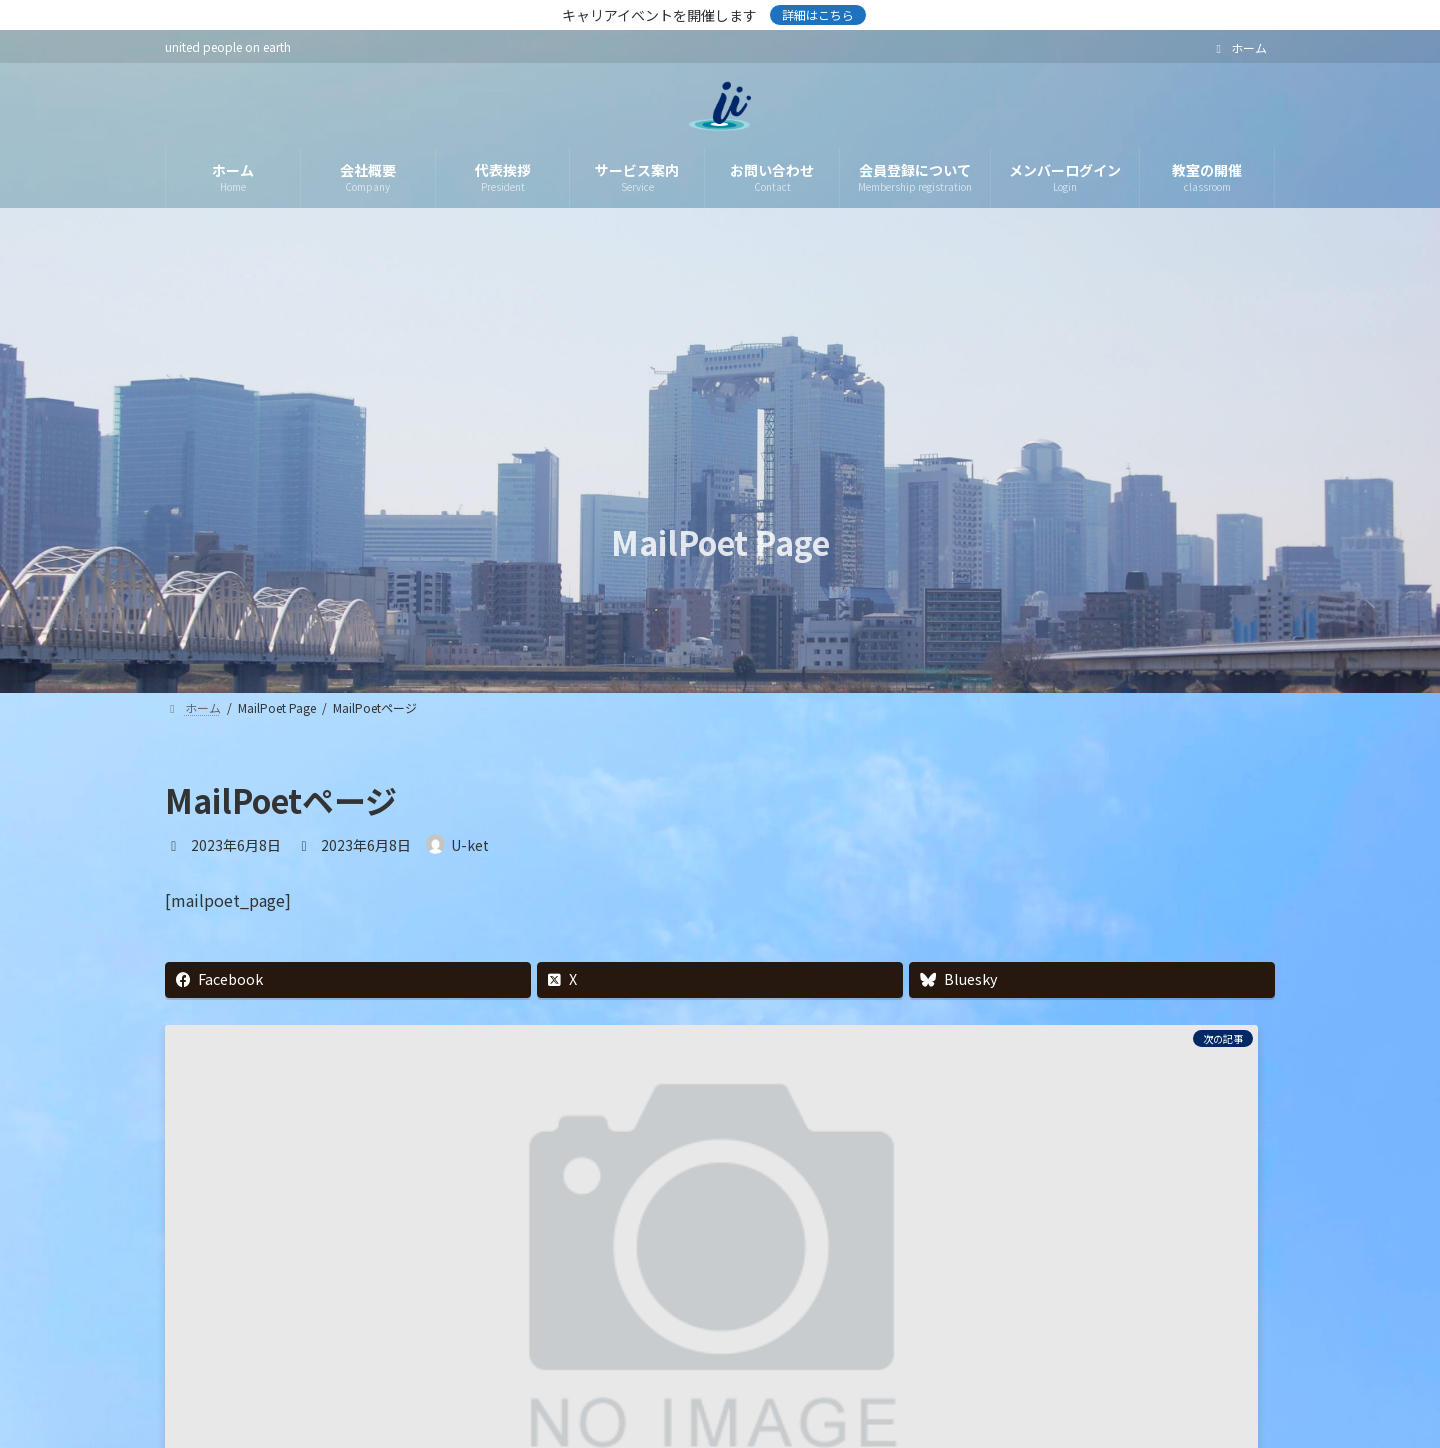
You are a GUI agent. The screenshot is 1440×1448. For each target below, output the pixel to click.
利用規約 (748, 1381)
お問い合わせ (1080, 1381)
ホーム (1239, 48)
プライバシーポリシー (388, 1381)
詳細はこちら (818, 14)
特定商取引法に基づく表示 (907, 1381)
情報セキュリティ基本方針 (588, 1381)
